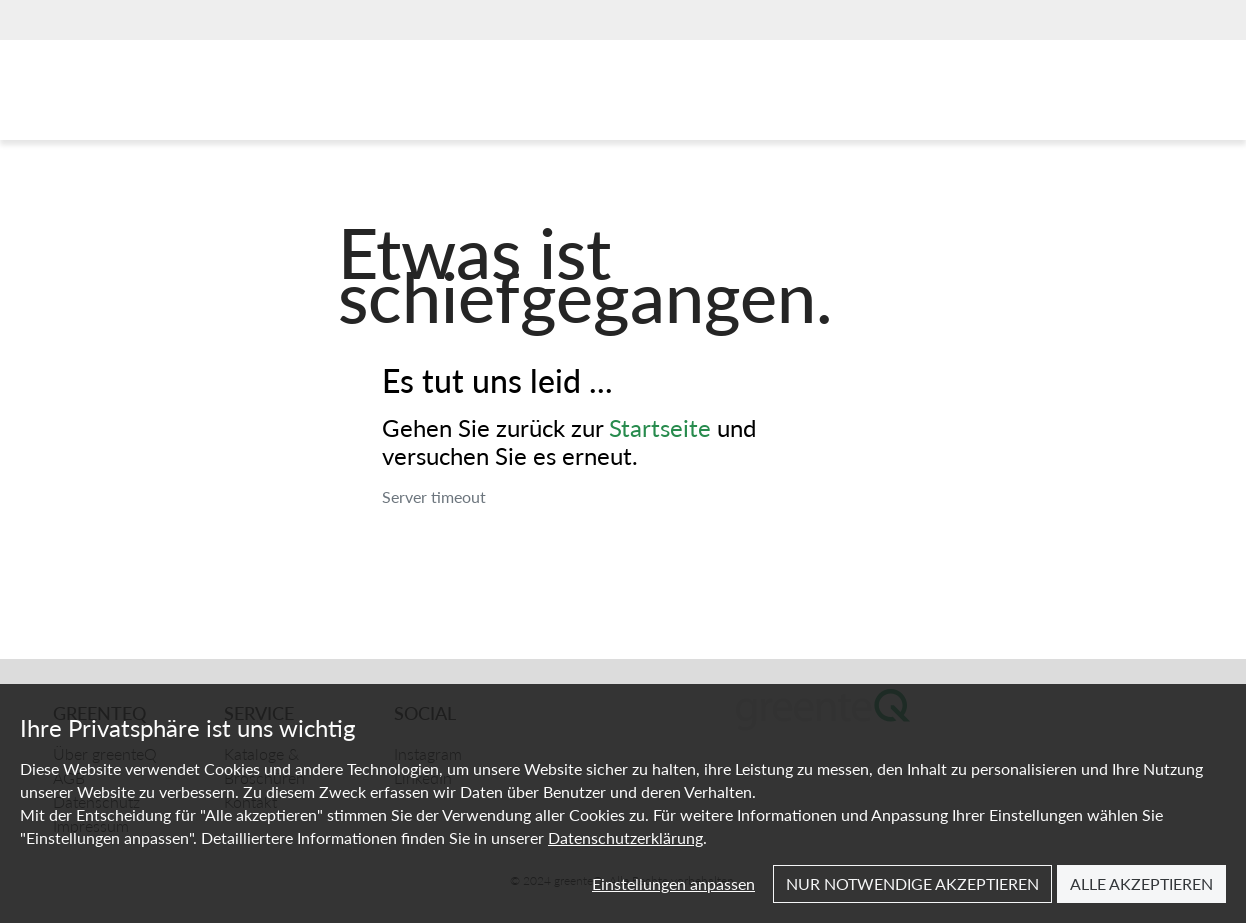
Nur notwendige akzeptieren (912, 883)
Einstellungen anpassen (673, 883)
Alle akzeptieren (1141, 883)
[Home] (147, 95)
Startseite (660, 427)
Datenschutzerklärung (625, 837)
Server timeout (434, 496)
